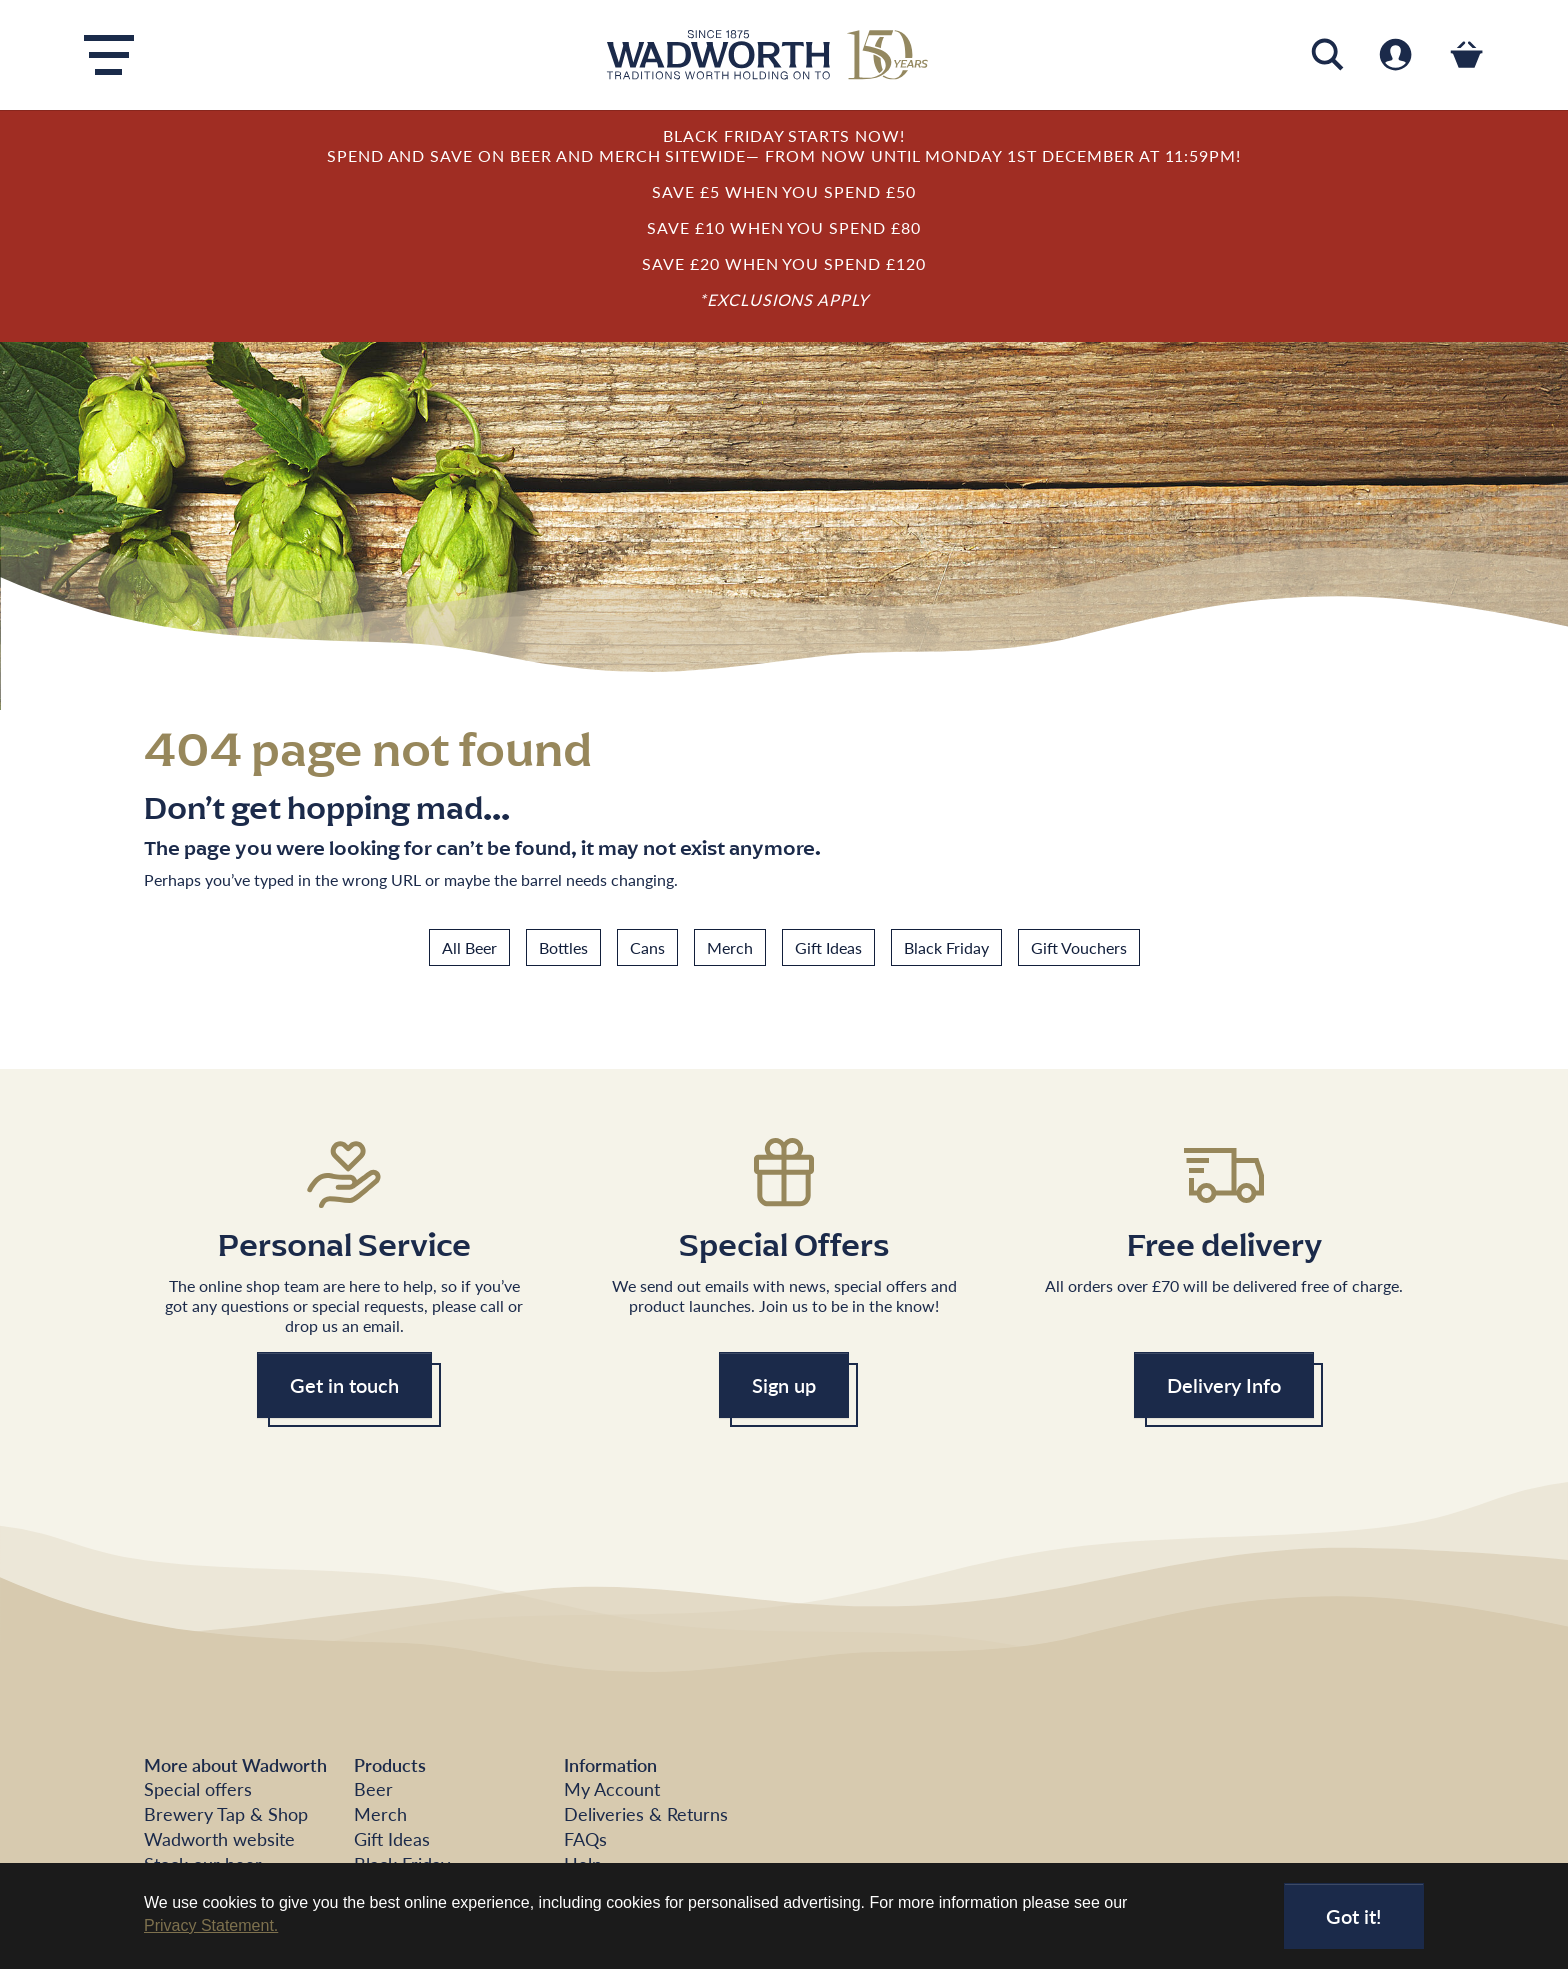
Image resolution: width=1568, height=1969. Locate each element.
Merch (730, 947)
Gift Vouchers (1079, 947)
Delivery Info (1224, 1385)
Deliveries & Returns (646, 1813)
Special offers (198, 1788)
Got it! (1354, 1916)
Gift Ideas (828, 947)
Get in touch (344, 1385)
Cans (647, 947)
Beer (373, 1788)
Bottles (563, 947)
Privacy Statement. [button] (211, 1925)
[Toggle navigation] (109, 55)
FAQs (585, 1838)
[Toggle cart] (1466, 54)
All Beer (469, 947)
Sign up (784, 1385)
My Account (612, 1788)
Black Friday (946, 947)
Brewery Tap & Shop (226, 1813)
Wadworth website (219, 1838)
